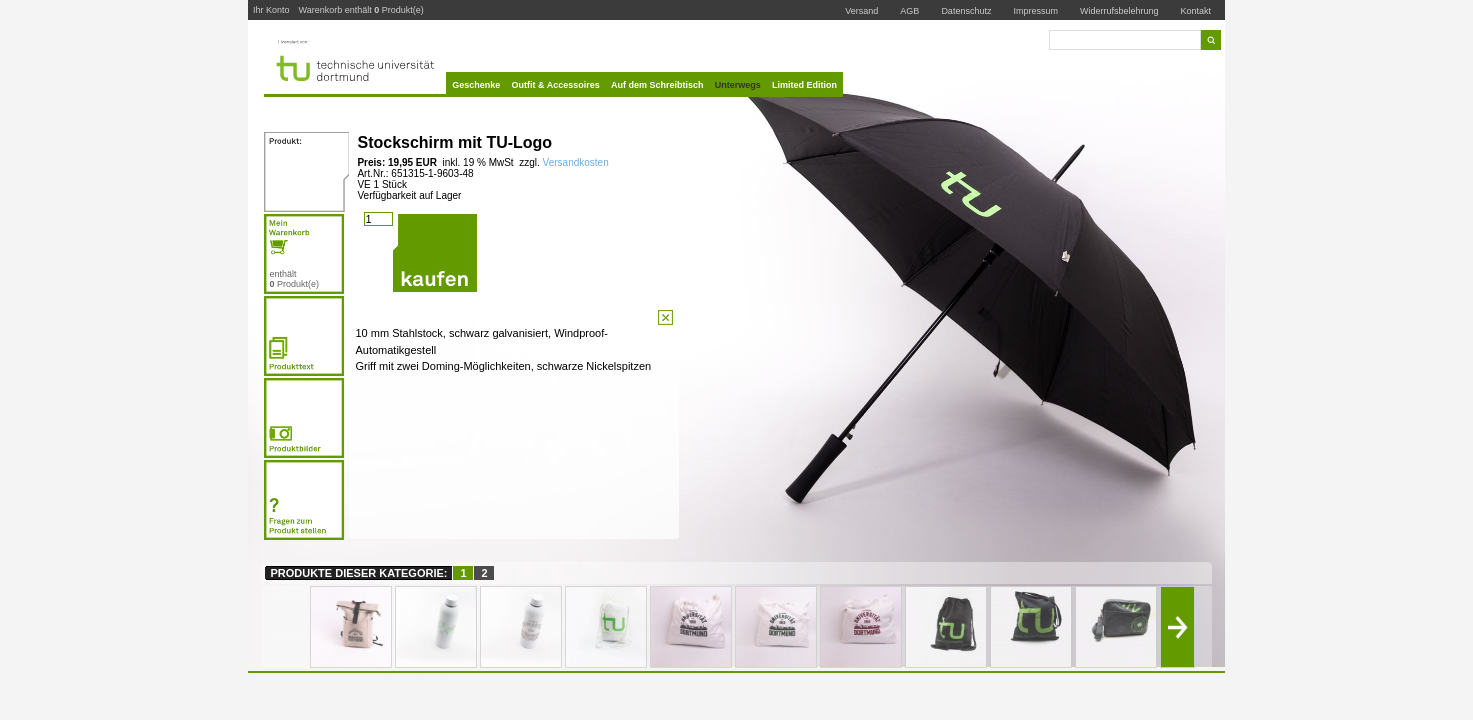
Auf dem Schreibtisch (657, 85)
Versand (861, 11)
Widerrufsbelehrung (1119, 11)
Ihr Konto (271, 10)
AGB (909, 11)
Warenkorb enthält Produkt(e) (360, 10)
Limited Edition (804, 85)
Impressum (1035, 11)
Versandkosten (574, 162)
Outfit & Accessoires (556, 85)
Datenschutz (966, 11)
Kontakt (1196, 10)
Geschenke (476, 85)
